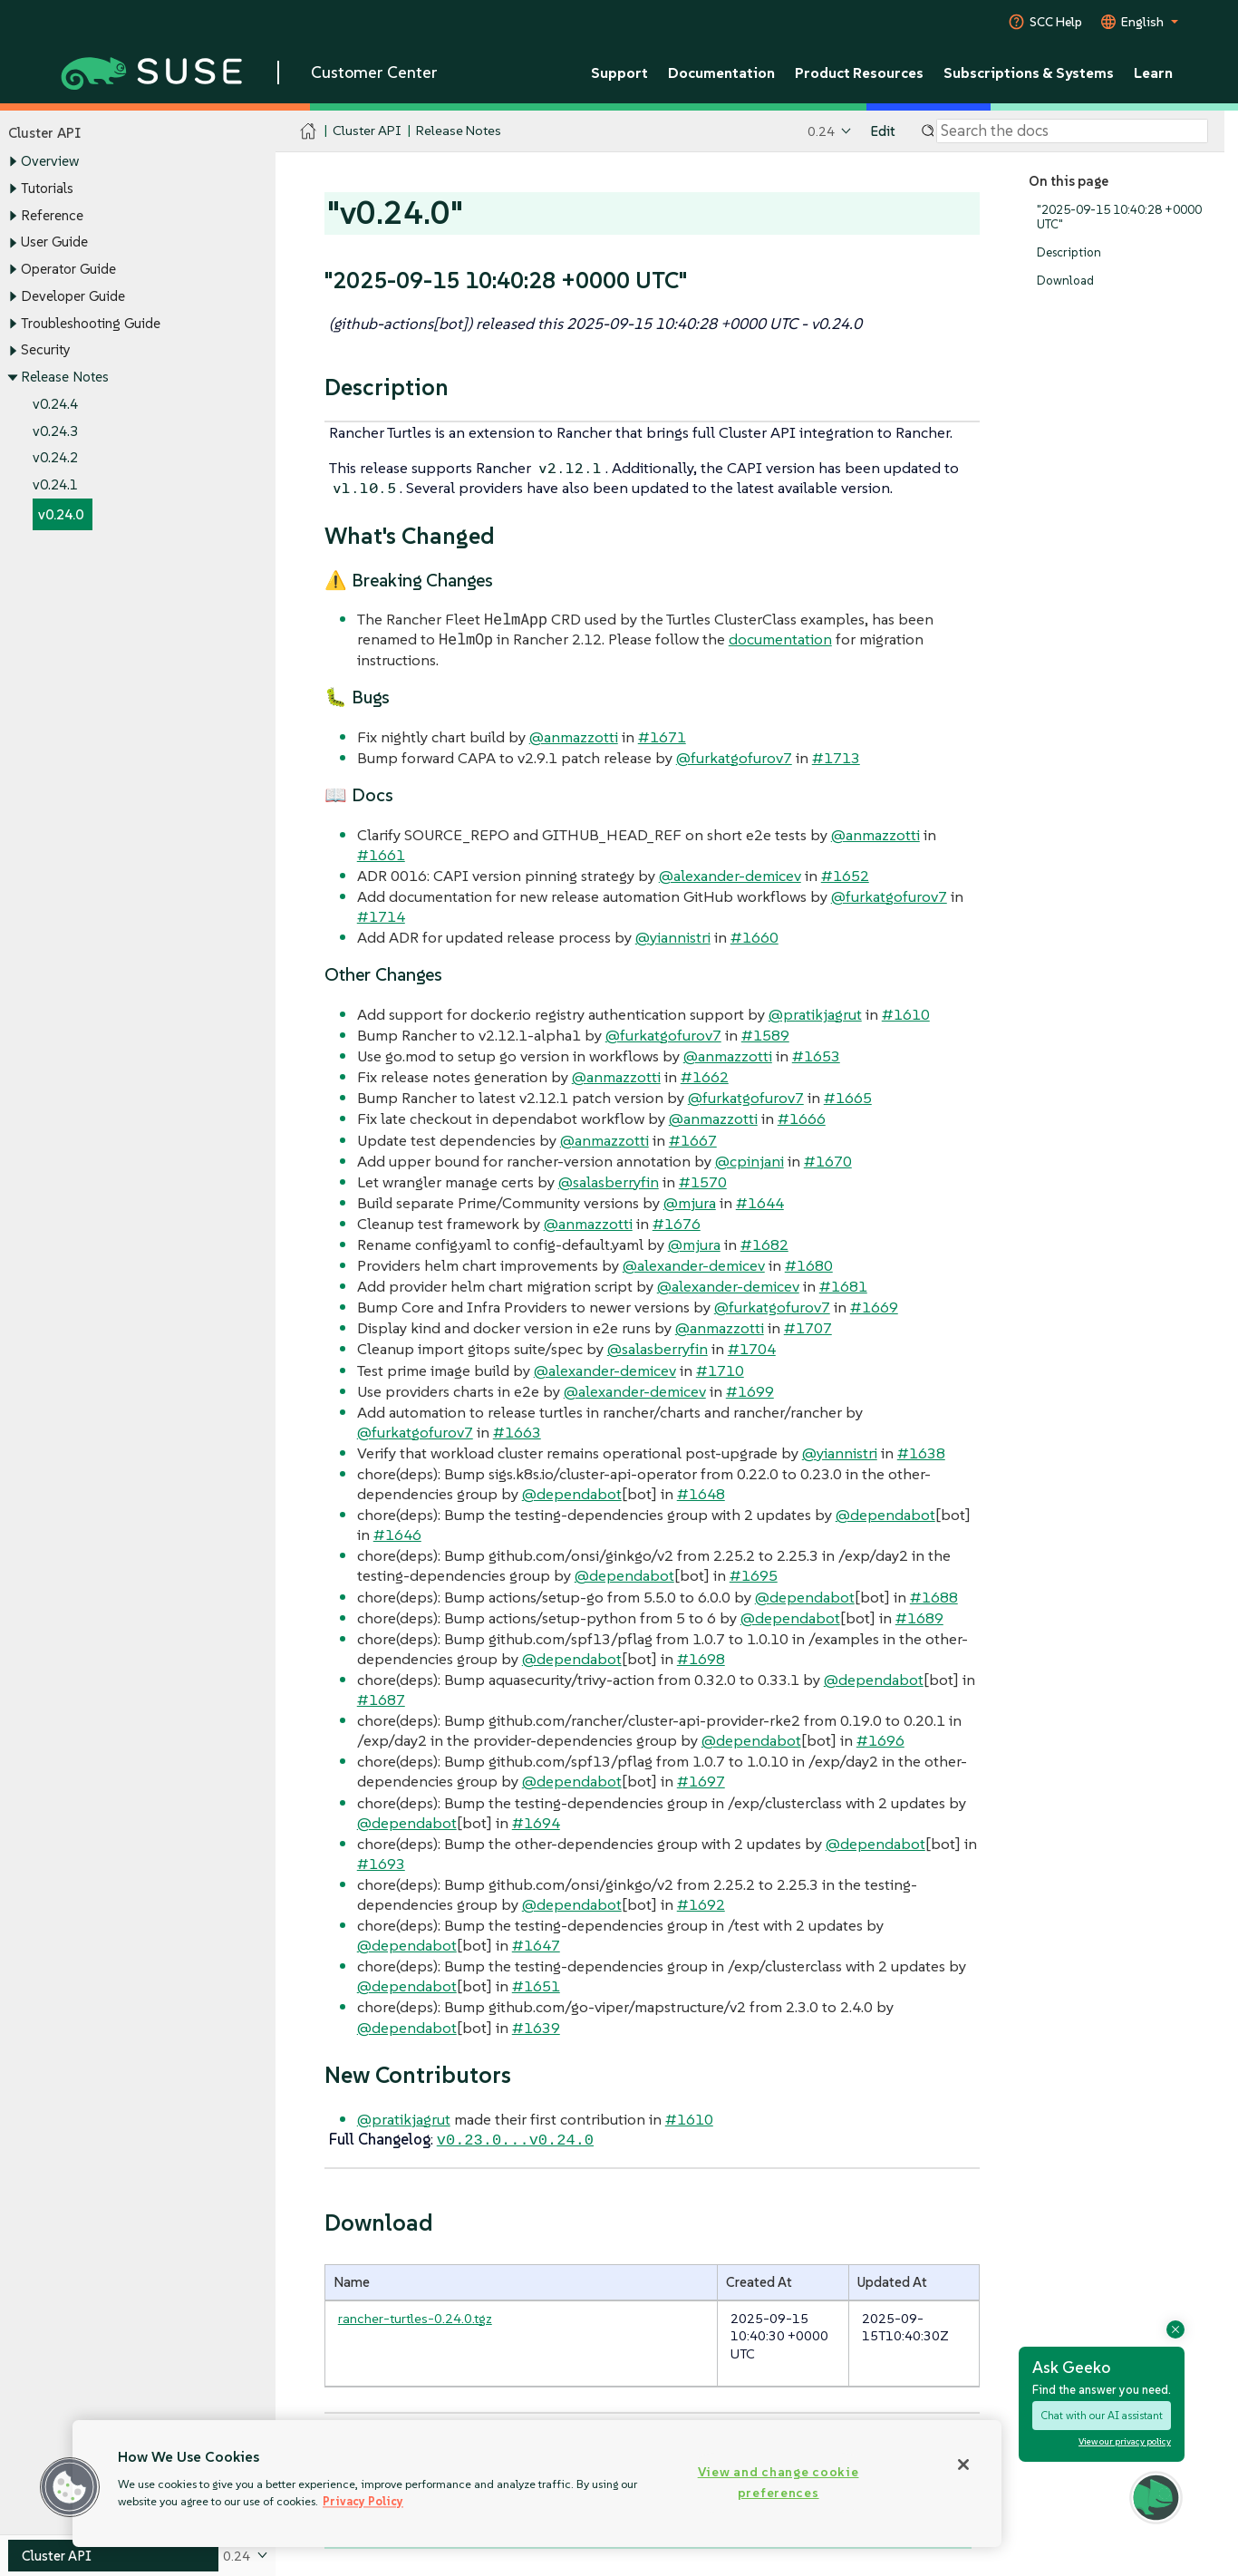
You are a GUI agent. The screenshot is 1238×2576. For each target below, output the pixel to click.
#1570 (703, 1182)
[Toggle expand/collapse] (13, 162)
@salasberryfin (608, 1182)
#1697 (701, 1781)
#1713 (836, 758)
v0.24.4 (55, 403)
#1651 (536, 1986)
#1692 (701, 1904)
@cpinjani (749, 1161)
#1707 (808, 1328)
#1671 (662, 737)
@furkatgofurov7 (734, 758)
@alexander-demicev (730, 876)
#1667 (693, 1140)
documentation (780, 639)
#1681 (843, 1286)
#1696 (880, 1740)
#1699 (750, 1391)
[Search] (1072, 131)
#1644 (760, 1203)
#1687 (381, 1699)
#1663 (517, 1432)
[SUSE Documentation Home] (308, 131)
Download (1065, 280)
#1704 (752, 1349)
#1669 (874, 1307)
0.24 (821, 131)
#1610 (906, 1014)
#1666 (802, 1118)
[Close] (963, 2464)
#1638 (921, 1453)
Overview (50, 161)
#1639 (536, 2028)
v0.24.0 (60, 514)
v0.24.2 (55, 458)
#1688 (934, 1597)
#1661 (381, 855)
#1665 (848, 1098)
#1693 (381, 1864)
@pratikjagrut (815, 1014)
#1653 (816, 1056)
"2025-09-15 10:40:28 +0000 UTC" (1119, 217)
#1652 (845, 876)
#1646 (397, 1535)
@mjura (689, 1203)
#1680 (809, 1265)
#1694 (536, 1823)
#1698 (701, 1659)
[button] (70, 2487)
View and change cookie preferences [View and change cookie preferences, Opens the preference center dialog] (778, 2482)
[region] (537, 2483)
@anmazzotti (573, 737)
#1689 (919, 1618)
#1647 (536, 1945)
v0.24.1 (55, 484)
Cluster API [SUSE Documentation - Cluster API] (367, 131)
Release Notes (65, 376)
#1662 (705, 1077)
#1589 (765, 1035)
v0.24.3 (55, 431)
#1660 (754, 937)
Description (1069, 252)
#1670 (828, 1161)
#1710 (720, 1370)
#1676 (677, 1224)
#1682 (764, 1244)
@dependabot (572, 1494)
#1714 (381, 916)
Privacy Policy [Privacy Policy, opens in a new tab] (363, 2501)
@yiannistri (673, 937)
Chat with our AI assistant (1101, 2415)
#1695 (754, 1575)
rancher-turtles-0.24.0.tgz (415, 2316)
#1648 (701, 1494)
